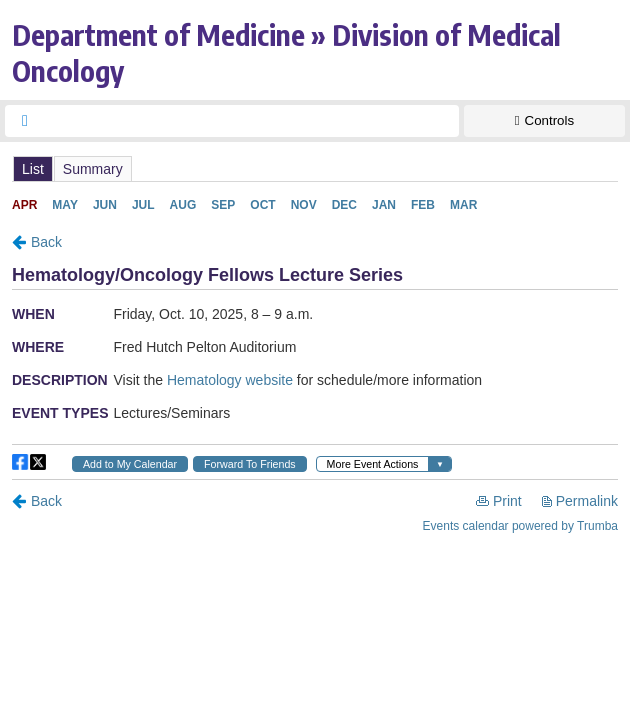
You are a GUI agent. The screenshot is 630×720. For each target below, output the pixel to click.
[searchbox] (250, 121)
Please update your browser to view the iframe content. (315, 168)
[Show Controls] (544, 121)
